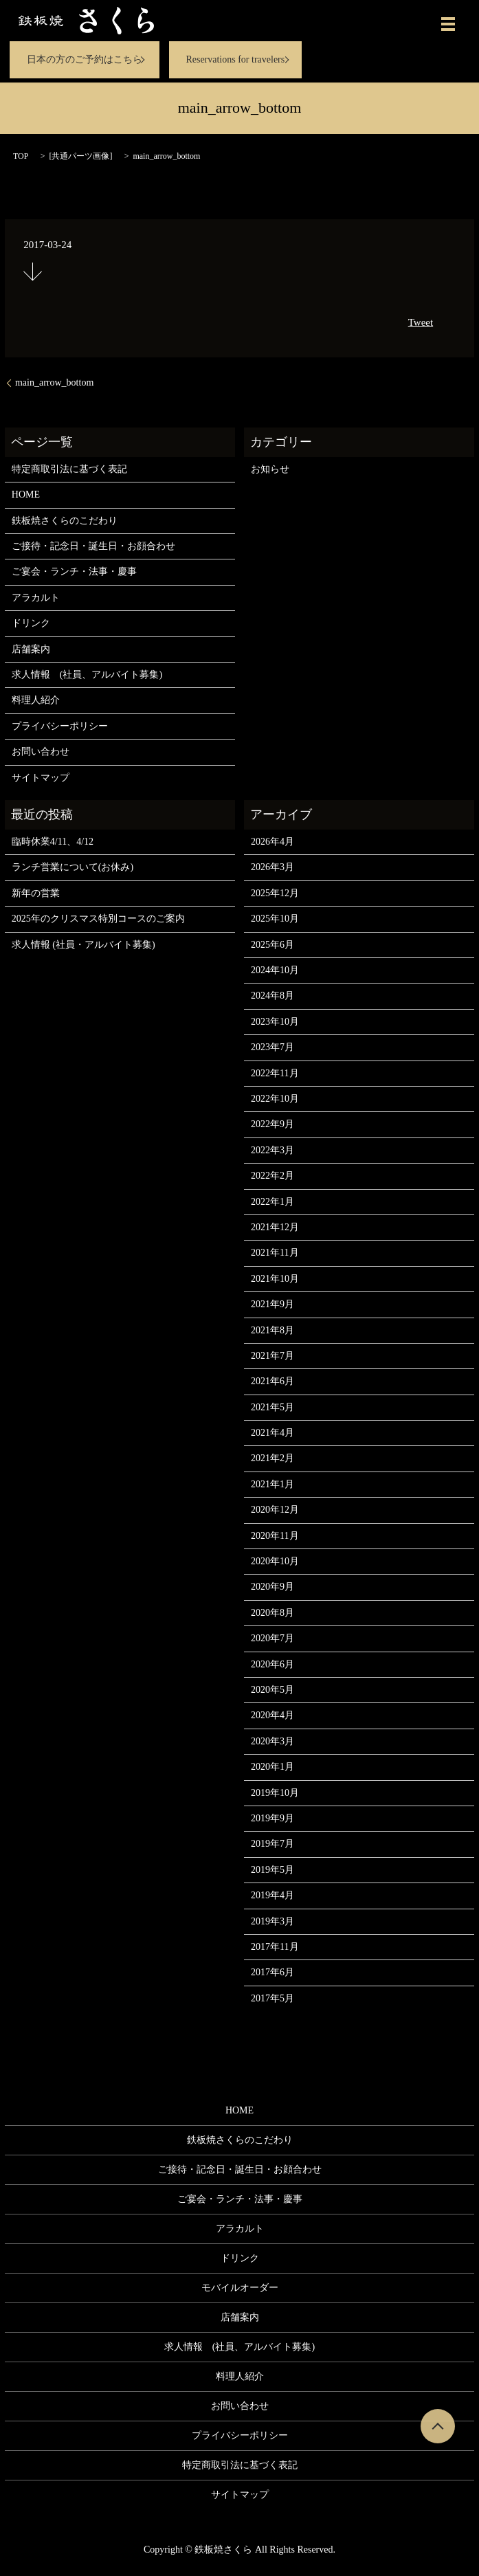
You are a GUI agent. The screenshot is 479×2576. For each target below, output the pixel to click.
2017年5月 (272, 1998)
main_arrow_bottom (54, 382)
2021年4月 (272, 1433)
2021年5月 (272, 1407)
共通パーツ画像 (80, 156)
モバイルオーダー (239, 2288)
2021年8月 (272, 1330)
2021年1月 (272, 1484)
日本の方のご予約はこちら (84, 59)
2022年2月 (272, 1175)
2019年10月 (275, 1793)
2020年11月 (274, 1536)
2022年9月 (272, 1124)
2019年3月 (272, 1921)
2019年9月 (272, 1818)
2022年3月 (272, 1150)
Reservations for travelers (235, 59)
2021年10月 (275, 1279)
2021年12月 (275, 1227)
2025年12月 (275, 893)
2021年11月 (274, 1252)
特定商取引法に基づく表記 (69, 469)
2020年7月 (272, 1638)
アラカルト (36, 597)
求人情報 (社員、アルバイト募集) (87, 674)
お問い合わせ (40, 751)
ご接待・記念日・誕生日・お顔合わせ (93, 546)
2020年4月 (272, 1715)
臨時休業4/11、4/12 (52, 841)
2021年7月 (272, 1356)
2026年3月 (272, 867)
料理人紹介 (36, 700)
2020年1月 (272, 1767)
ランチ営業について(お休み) (72, 867)
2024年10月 (275, 970)
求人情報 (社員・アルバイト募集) (83, 945)
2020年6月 (272, 1664)
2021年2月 (272, 1458)
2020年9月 (272, 1586)
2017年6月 (272, 1972)
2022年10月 (275, 1098)
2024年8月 (272, 995)
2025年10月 (275, 918)
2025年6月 (272, 945)
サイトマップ (40, 778)
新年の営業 (36, 893)
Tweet (420, 322)
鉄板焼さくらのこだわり (65, 520)
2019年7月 (272, 1844)
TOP (20, 156)
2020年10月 (275, 1561)
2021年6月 (272, 1381)
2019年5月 (272, 1870)
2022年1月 (272, 1202)
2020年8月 (272, 1613)
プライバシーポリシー (60, 726)
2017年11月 (274, 1947)
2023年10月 (275, 1022)
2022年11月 (274, 1073)
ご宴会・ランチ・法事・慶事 (74, 571)
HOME (26, 494)
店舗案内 (31, 649)
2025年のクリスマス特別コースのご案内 (98, 918)
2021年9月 (272, 1304)
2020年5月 (272, 1690)
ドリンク (31, 623)
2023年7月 (272, 1047)
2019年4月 (272, 1895)
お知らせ (270, 469)
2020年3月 (272, 1741)
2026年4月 (272, 841)
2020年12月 (275, 1509)
